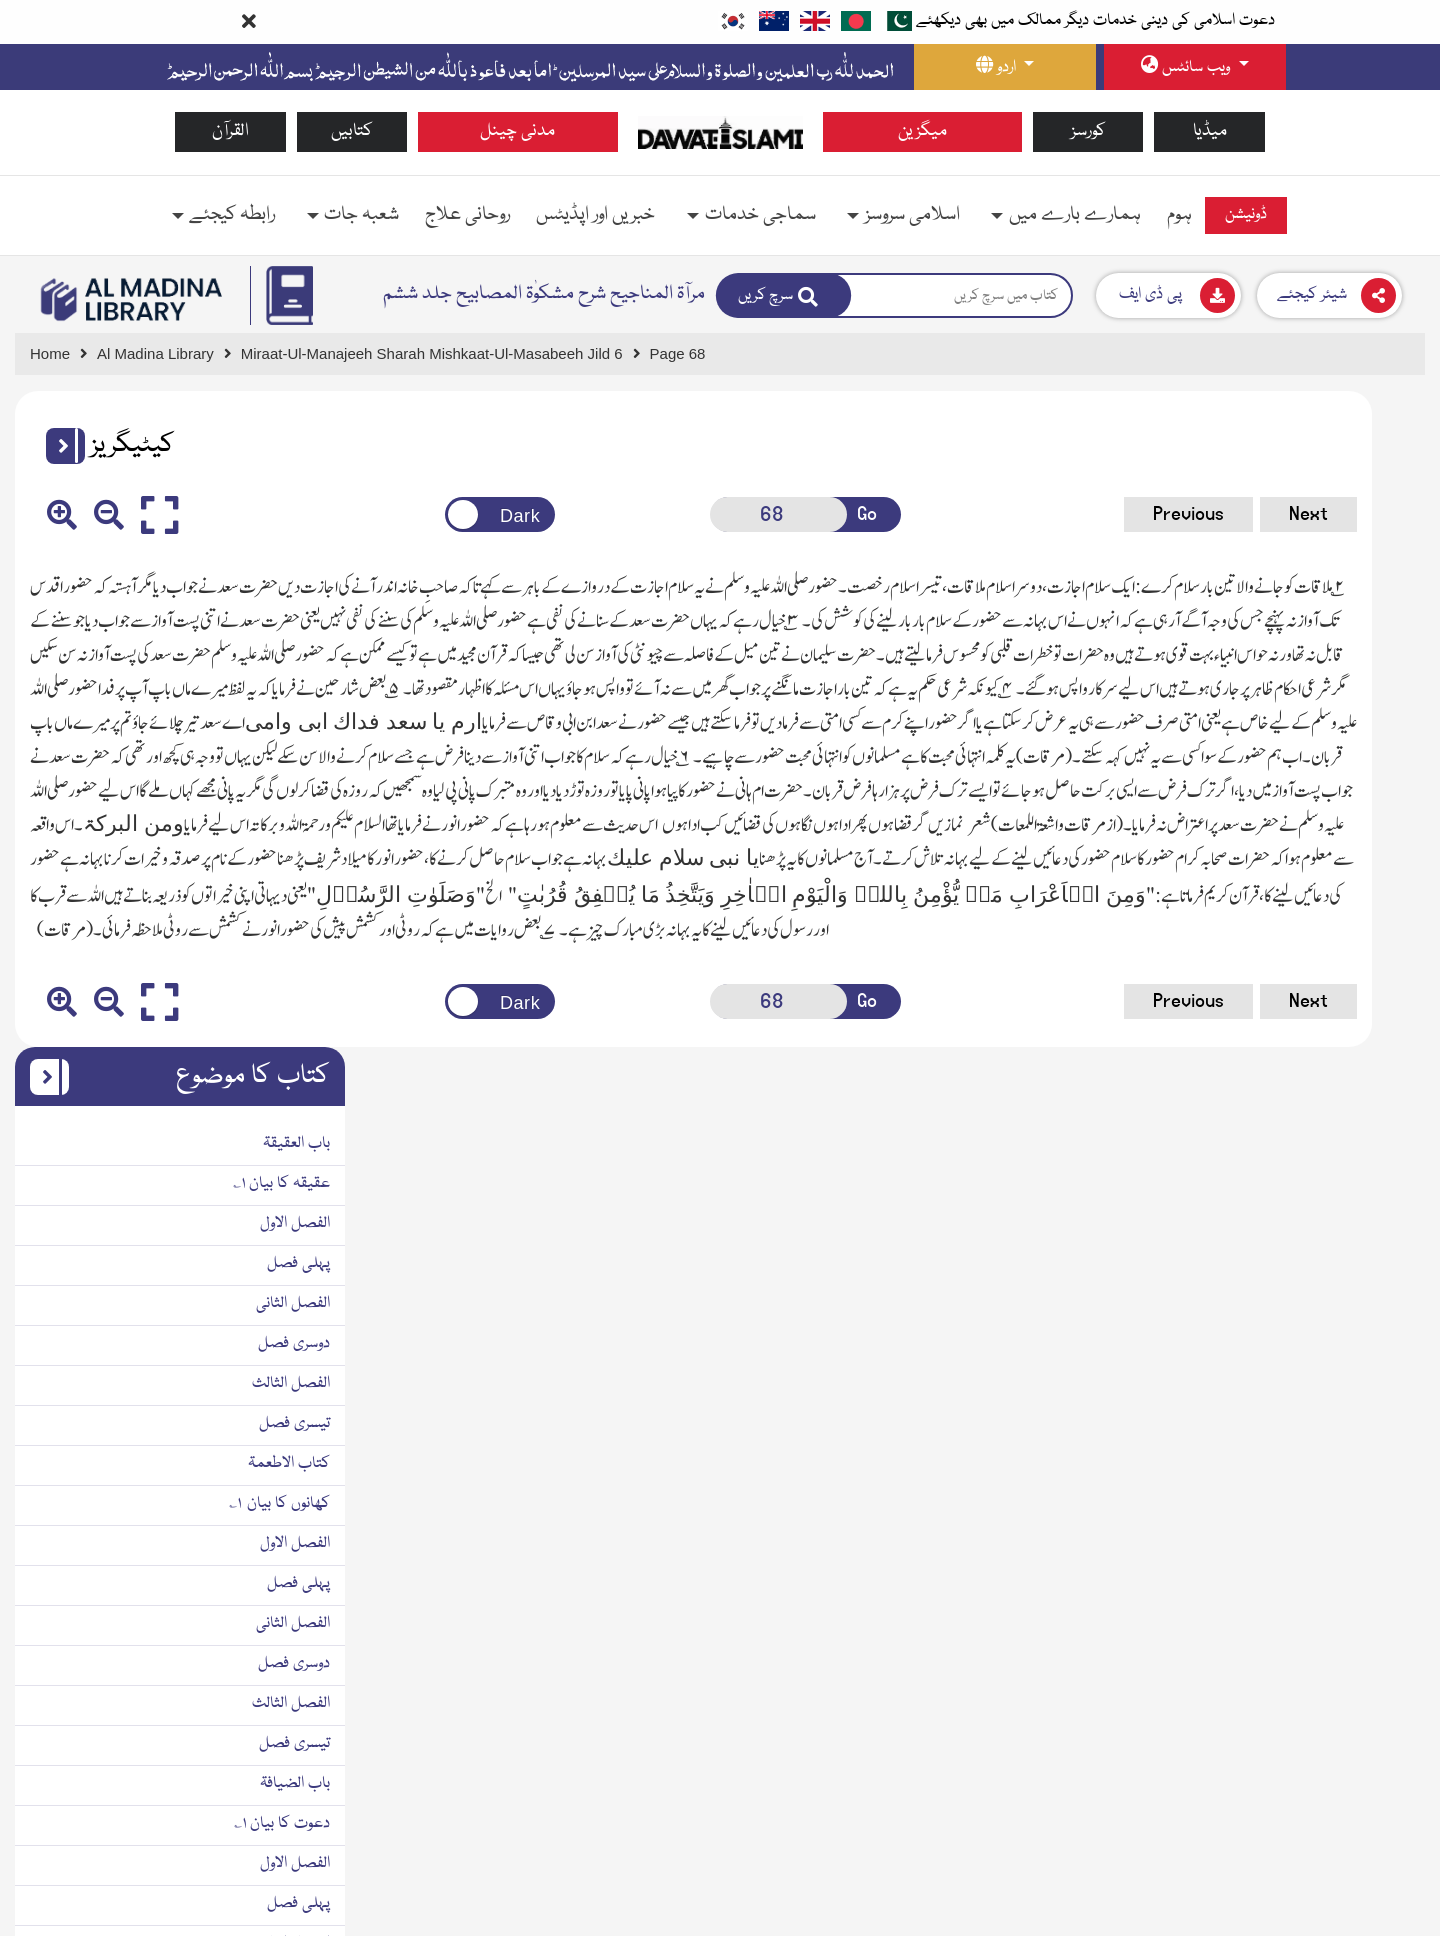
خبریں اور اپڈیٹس (595, 215)
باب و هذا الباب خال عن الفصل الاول (1301, 1448)
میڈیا (1210, 131)
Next (1001, 514)
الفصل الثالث (1371, 728)
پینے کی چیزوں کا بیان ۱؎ (1333, 1648)
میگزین (922, 131)
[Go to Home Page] (720, 132)
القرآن (230, 131)
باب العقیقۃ (1376, 488)
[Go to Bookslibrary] (132, 299)
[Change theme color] (373, 514)
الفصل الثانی (1373, 648)
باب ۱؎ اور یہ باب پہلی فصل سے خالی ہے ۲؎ (1278, 1488)
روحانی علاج (467, 215)
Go (678, 514)
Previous (881, 514)
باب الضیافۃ (1375, 1128)
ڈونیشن (1246, 215)
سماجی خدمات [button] (760, 215)
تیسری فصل (1374, 768)
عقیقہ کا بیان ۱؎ (1361, 528)
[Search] (783, 295)
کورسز (1088, 131)
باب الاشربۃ (1377, 1608)
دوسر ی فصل (1372, 1568)
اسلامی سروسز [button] (912, 215)
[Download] (1168, 295)
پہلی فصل (1378, 608)
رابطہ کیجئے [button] (232, 215)
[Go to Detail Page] (441, 354)
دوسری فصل (1374, 688)
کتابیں (352, 131)
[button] (58, 446)
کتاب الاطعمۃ (1369, 808)
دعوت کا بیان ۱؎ (1362, 1168)
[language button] (1005, 67)
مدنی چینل (517, 131)
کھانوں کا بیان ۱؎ (1359, 848)
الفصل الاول (1375, 568)
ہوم (1179, 215)
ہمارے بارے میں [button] (1075, 215)
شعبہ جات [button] (361, 215)
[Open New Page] (607, 514)
